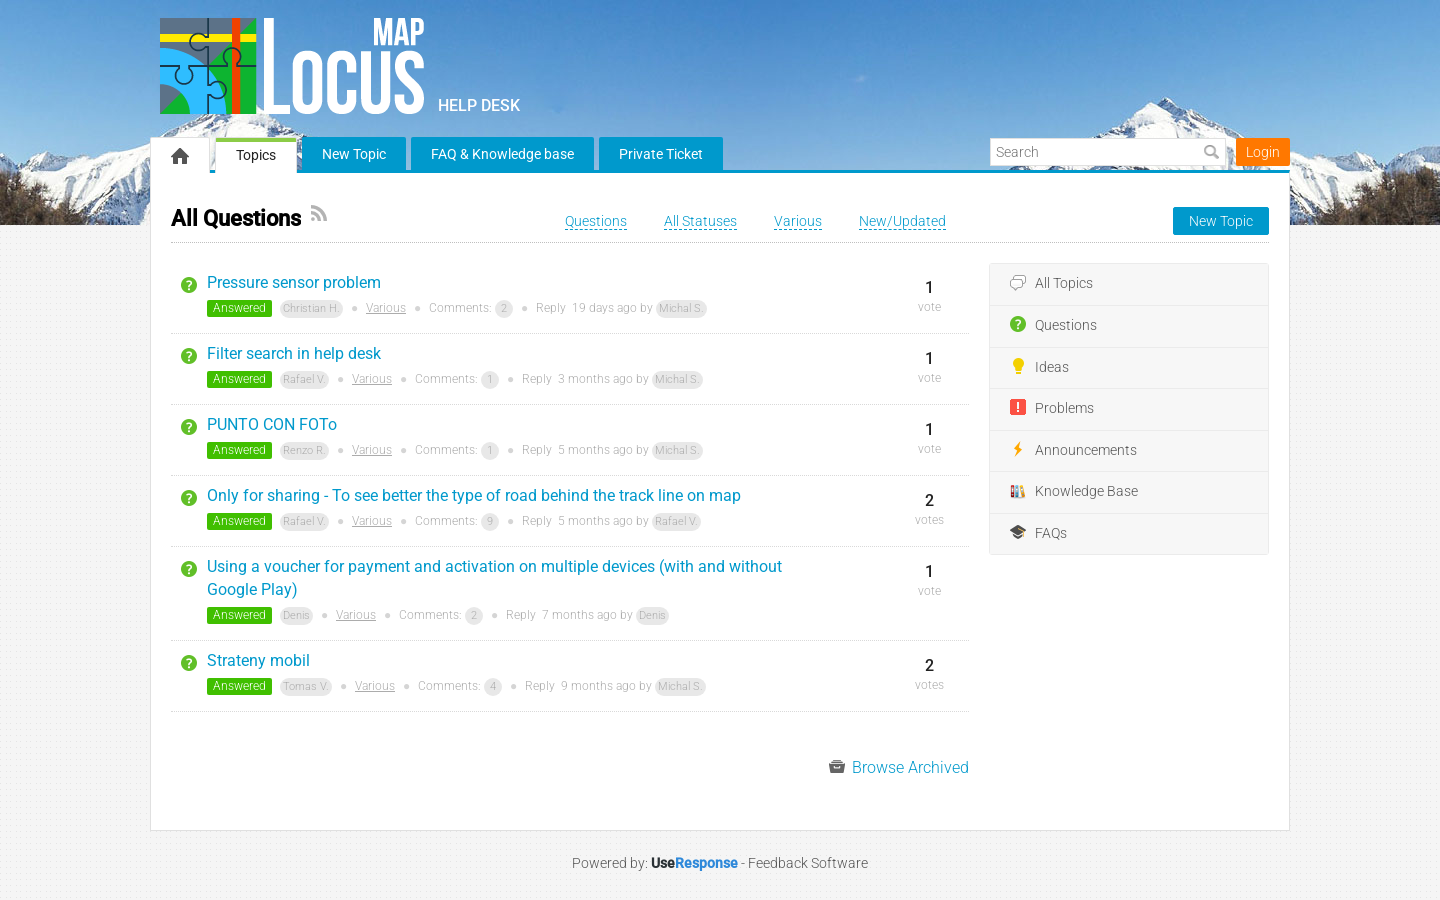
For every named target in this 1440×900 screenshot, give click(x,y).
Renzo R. (304, 450)
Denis (296, 615)
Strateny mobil (258, 660)
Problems (1052, 408)
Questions (1053, 325)
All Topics (1051, 284)
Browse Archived (899, 767)
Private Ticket (661, 154)
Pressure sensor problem (294, 282)
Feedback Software (808, 863)
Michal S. (681, 308)
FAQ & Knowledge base (502, 154)
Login (1263, 152)
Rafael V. (304, 379)
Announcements (1073, 450)
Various (386, 308)
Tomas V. (306, 686)
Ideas (1039, 367)
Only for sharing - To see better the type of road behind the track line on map (474, 495)
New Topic (354, 154)
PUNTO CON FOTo (272, 424)
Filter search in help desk (294, 353)
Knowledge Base (1074, 492)
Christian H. (311, 308)
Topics (256, 155)
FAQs (1038, 533)
